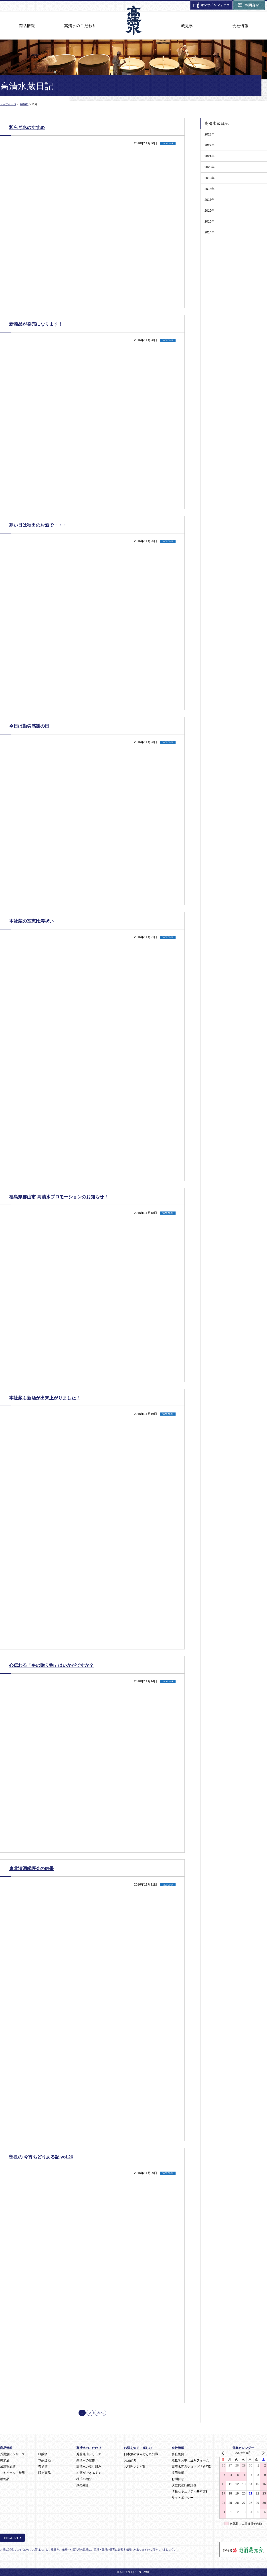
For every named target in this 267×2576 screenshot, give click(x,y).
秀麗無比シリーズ (12, 2454)
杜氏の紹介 (84, 2479)
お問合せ (178, 2479)
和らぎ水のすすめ (27, 127)
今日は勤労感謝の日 (29, 726)
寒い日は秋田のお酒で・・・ (38, 525)
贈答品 (4, 2479)
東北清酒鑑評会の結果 (31, 1868)
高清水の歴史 (85, 2460)
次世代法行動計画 (184, 2485)
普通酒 (43, 2466)
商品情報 (27, 25)
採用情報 (178, 2473)
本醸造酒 (44, 2460)
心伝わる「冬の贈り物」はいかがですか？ (51, 1665)
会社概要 (178, 2454)
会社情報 (240, 25)
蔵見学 (187, 25)
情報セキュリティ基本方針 (190, 2491)
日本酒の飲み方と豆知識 (141, 2454)
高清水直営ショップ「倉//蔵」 (193, 2466)
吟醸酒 (43, 2454)
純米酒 (4, 2460)
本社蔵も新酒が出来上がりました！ (44, 1397)
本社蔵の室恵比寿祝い (31, 921)
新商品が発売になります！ (36, 324)
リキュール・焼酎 (12, 2473)
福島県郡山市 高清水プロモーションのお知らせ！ (58, 1196)
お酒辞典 (130, 2460)
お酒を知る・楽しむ (138, 2448)
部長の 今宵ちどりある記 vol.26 (41, 2156)
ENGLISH (11, 2538)
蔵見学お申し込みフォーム (190, 2460)
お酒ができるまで (88, 2473)
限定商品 (44, 2473)
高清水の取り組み (88, 2466)
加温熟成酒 (8, 2466)
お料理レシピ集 (135, 2466)
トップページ (8, 104)
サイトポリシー (182, 2497)
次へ (100, 2413)
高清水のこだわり (80, 25)
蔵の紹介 (82, 2485)
